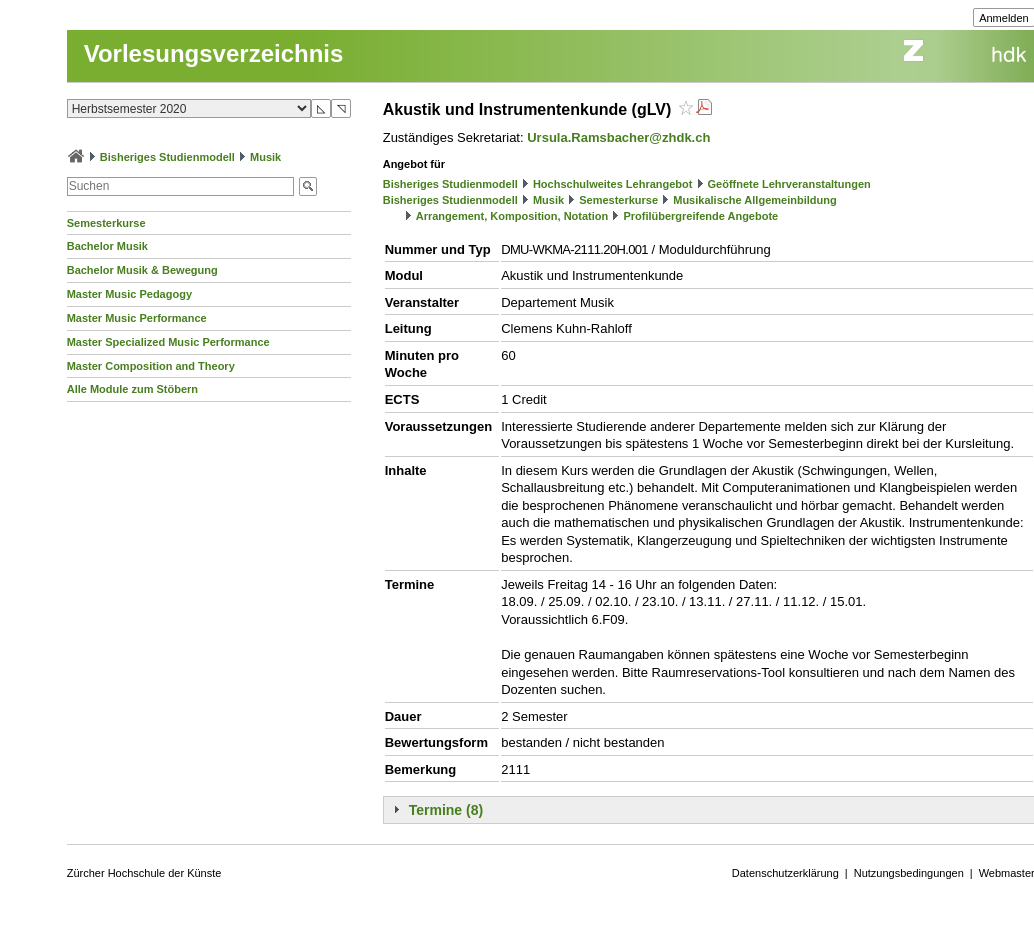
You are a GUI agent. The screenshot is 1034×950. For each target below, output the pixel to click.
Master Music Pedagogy (129, 294)
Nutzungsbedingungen (909, 873)
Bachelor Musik (107, 246)
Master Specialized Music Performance (168, 342)
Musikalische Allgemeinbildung (754, 200)
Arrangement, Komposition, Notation (512, 216)
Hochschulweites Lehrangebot (613, 184)
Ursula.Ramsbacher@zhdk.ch (618, 137)
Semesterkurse (106, 223)
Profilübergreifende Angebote (700, 216)
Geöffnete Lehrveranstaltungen (789, 184)
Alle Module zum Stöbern (132, 389)
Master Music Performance (137, 318)
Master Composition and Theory (151, 366)
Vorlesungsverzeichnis (214, 53)
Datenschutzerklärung (785, 873)
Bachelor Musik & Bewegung (142, 270)
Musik (265, 157)
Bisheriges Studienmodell (167, 157)
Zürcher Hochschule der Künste (144, 873)
